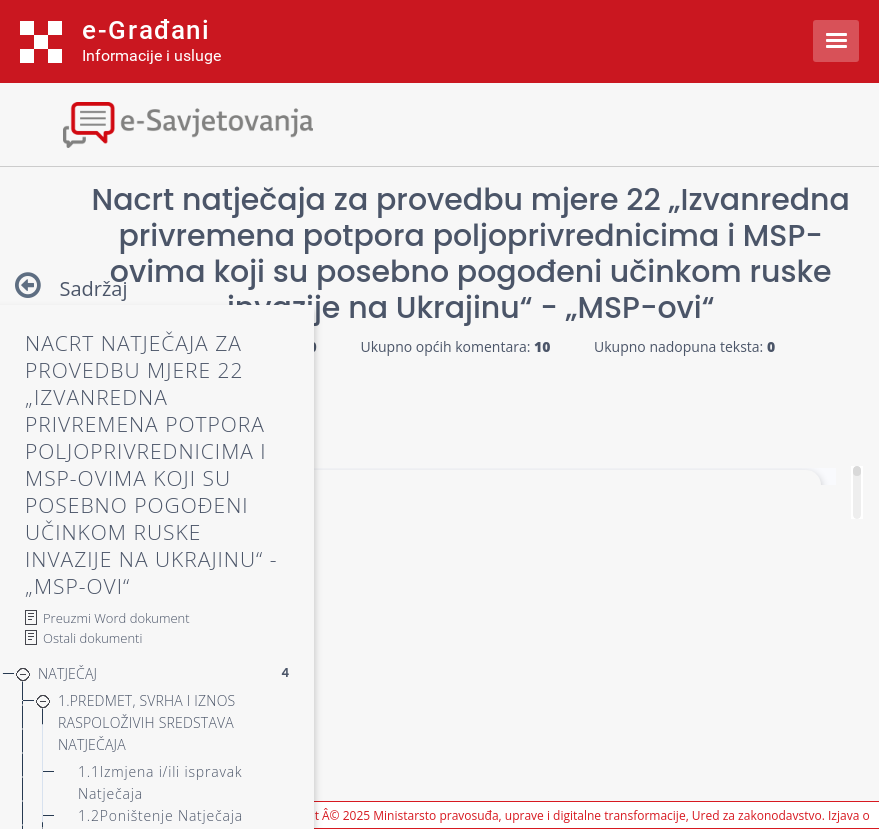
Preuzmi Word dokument (116, 618)
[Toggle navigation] (175, 122)
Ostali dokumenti (92, 638)
